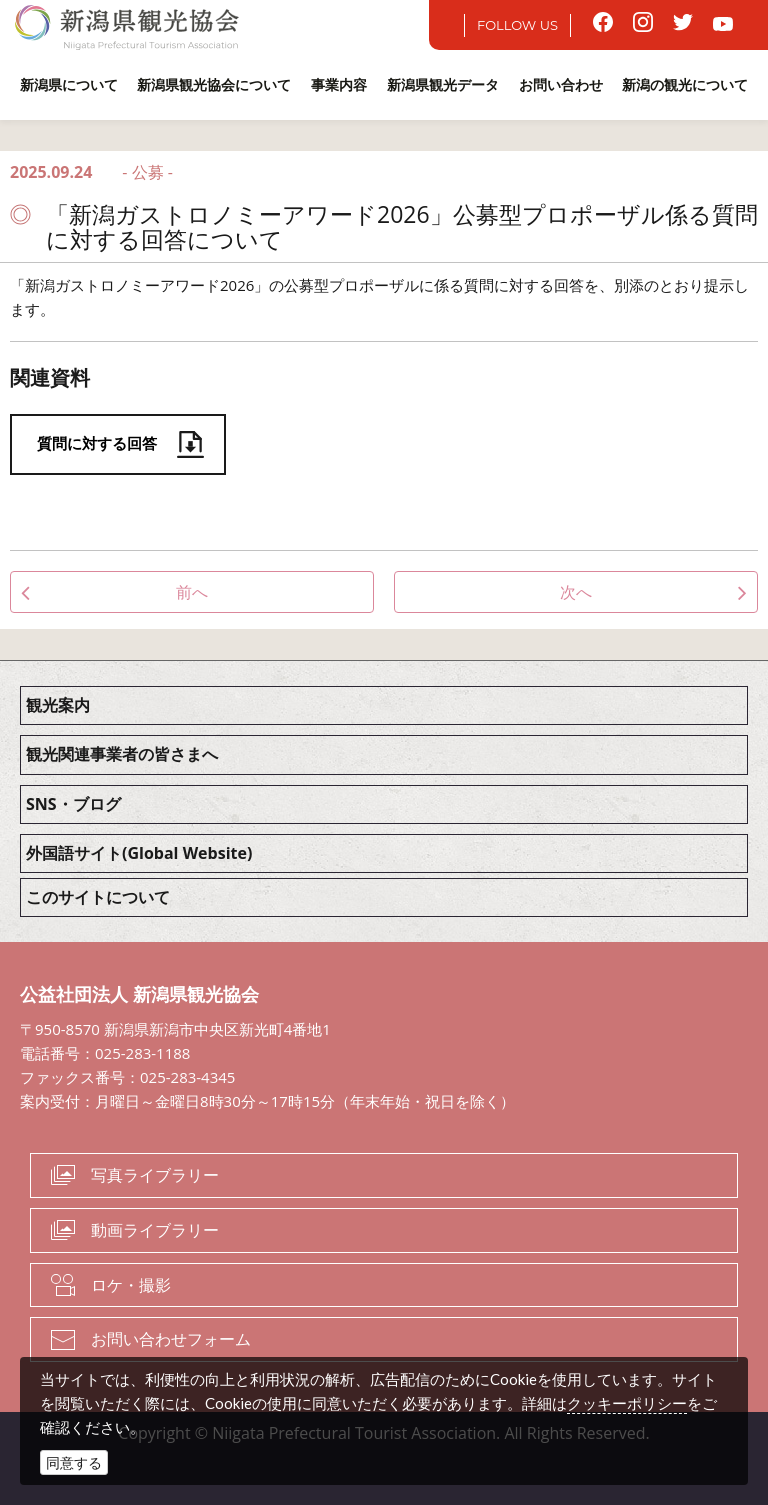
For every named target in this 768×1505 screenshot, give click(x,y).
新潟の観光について (685, 84)
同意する (74, 1462)
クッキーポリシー (627, 1403)
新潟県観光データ (443, 84)
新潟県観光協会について (214, 84)
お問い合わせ (561, 84)
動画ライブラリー (155, 1230)
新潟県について (69, 84)
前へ (192, 592)
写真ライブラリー (155, 1175)
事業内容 (339, 84)
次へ (576, 592)
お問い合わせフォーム (171, 1339)
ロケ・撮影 (131, 1285)
